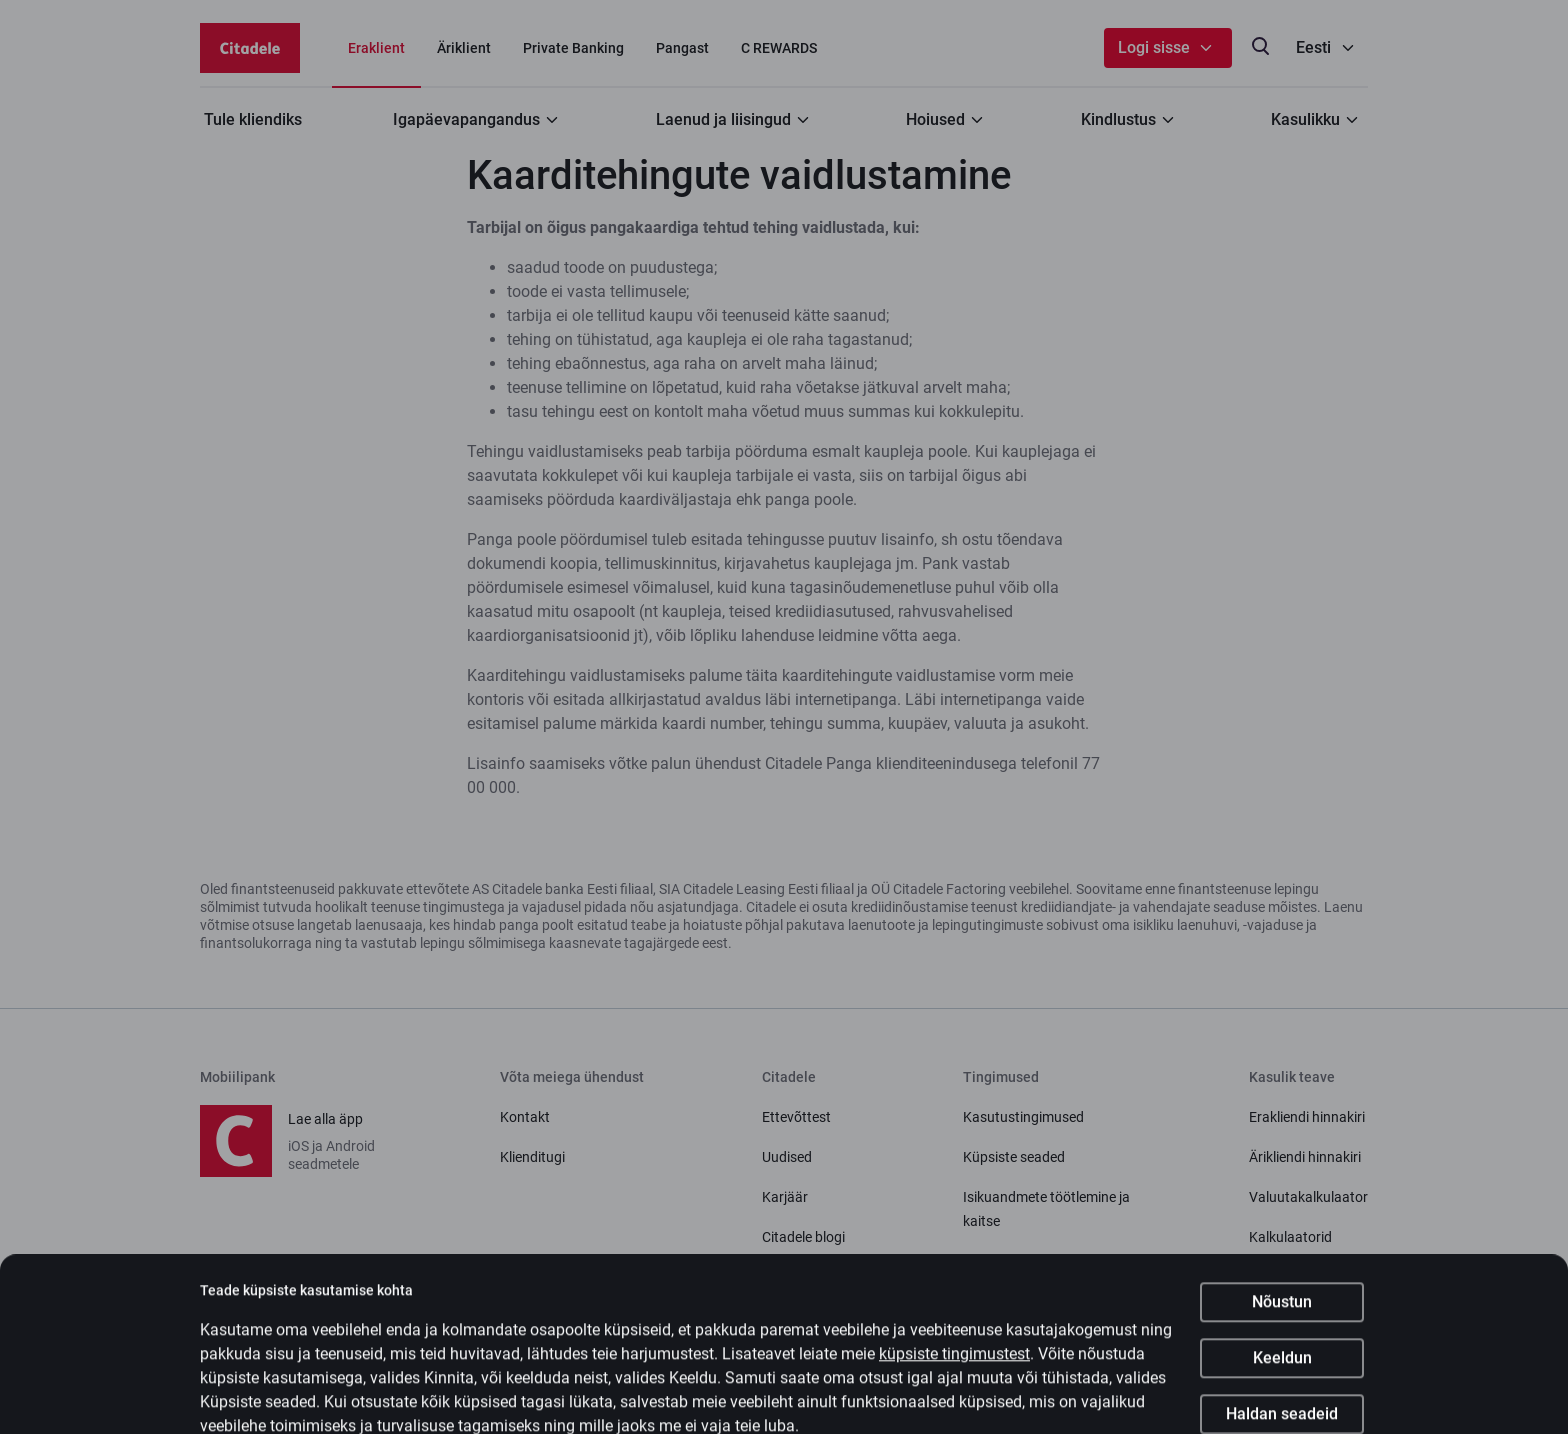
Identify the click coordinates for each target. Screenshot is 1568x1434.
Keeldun (1282, 1374)
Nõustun (1282, 1318)
